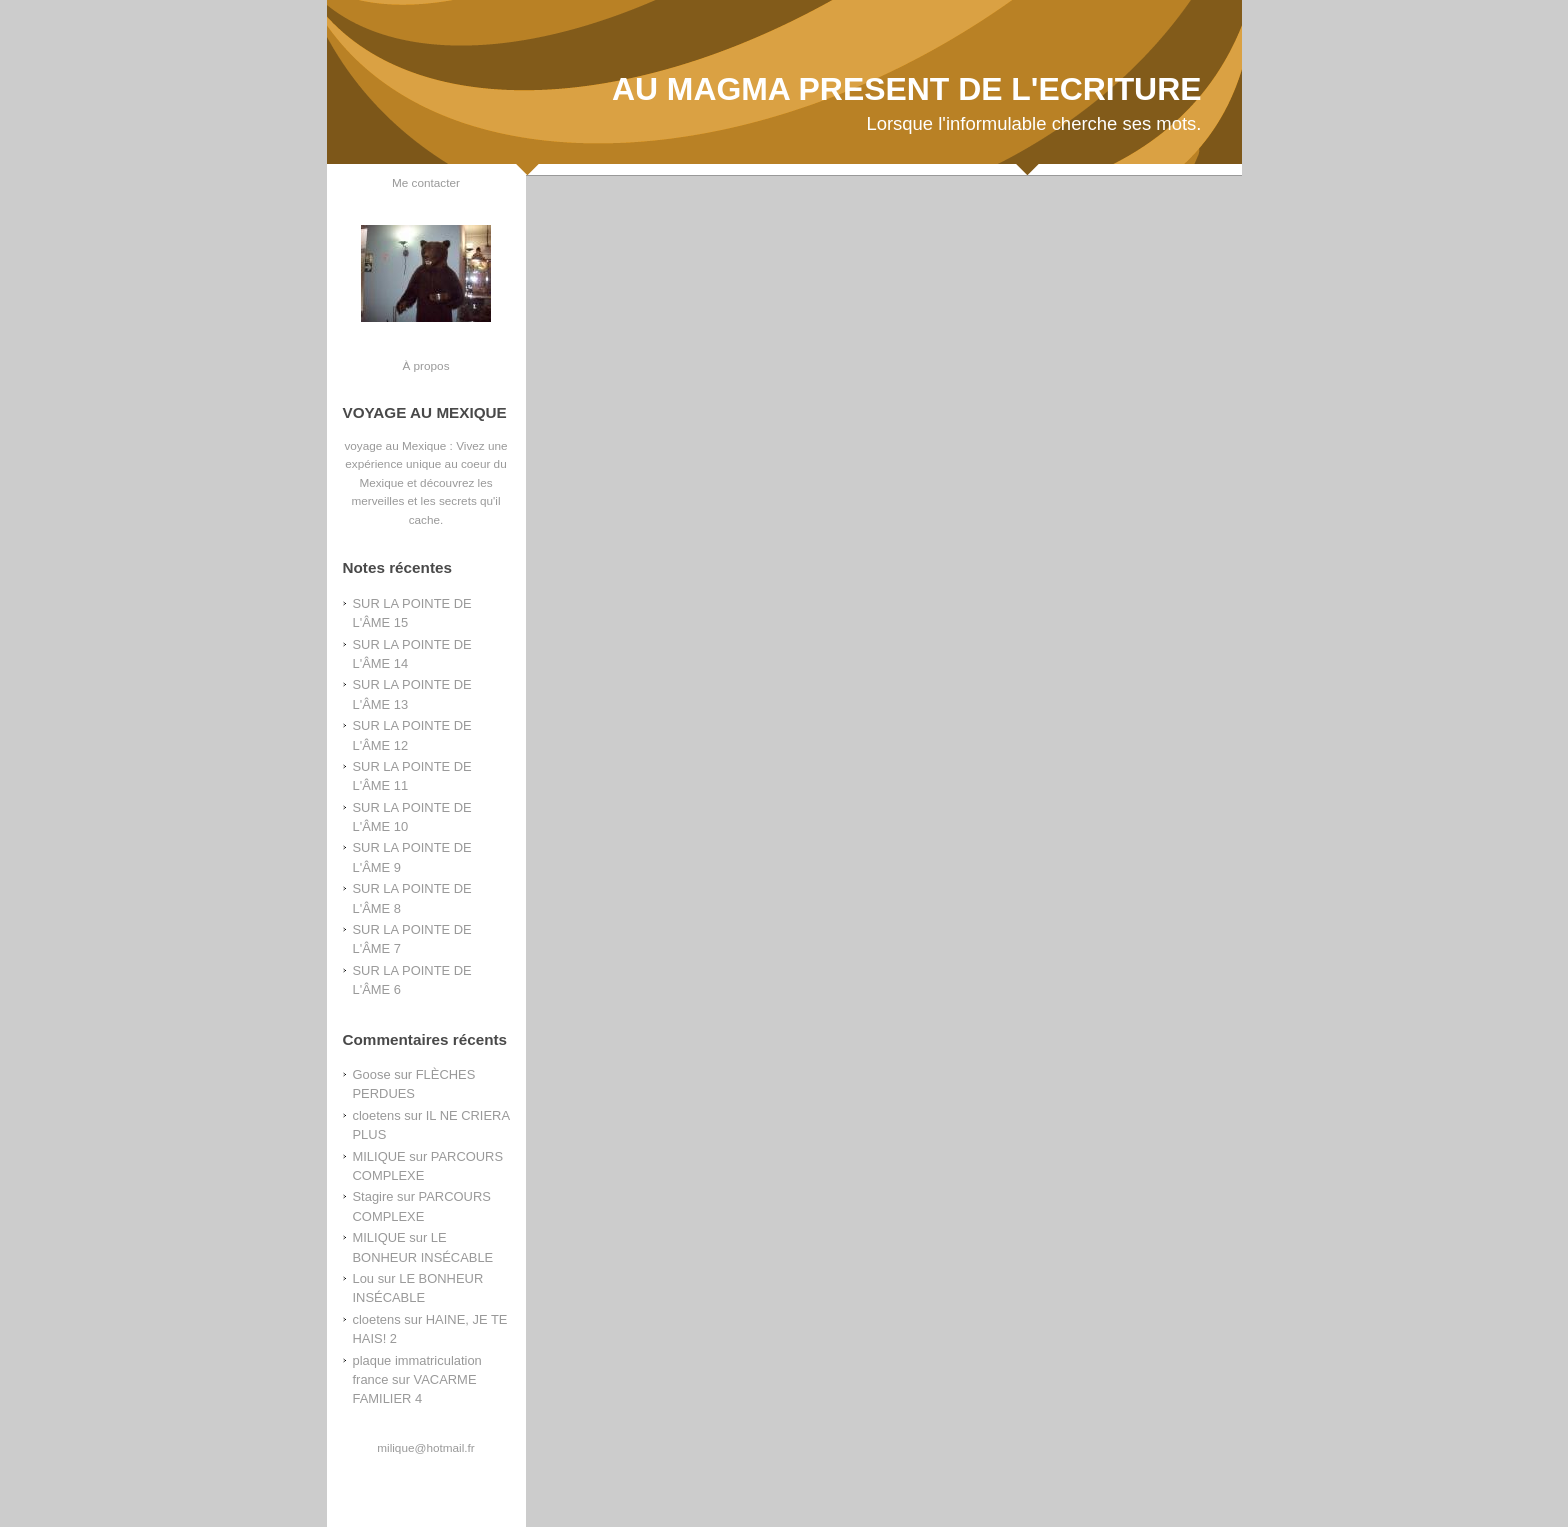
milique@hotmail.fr (425, 1447)
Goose (372, 1074)
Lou (364, 1278)
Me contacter (426, 182)
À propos (425, 365)
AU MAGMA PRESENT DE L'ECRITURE (907, 89)
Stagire (373, 1196)
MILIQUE (379, 1156)
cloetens (377, 1115)
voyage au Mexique (395, 445)
